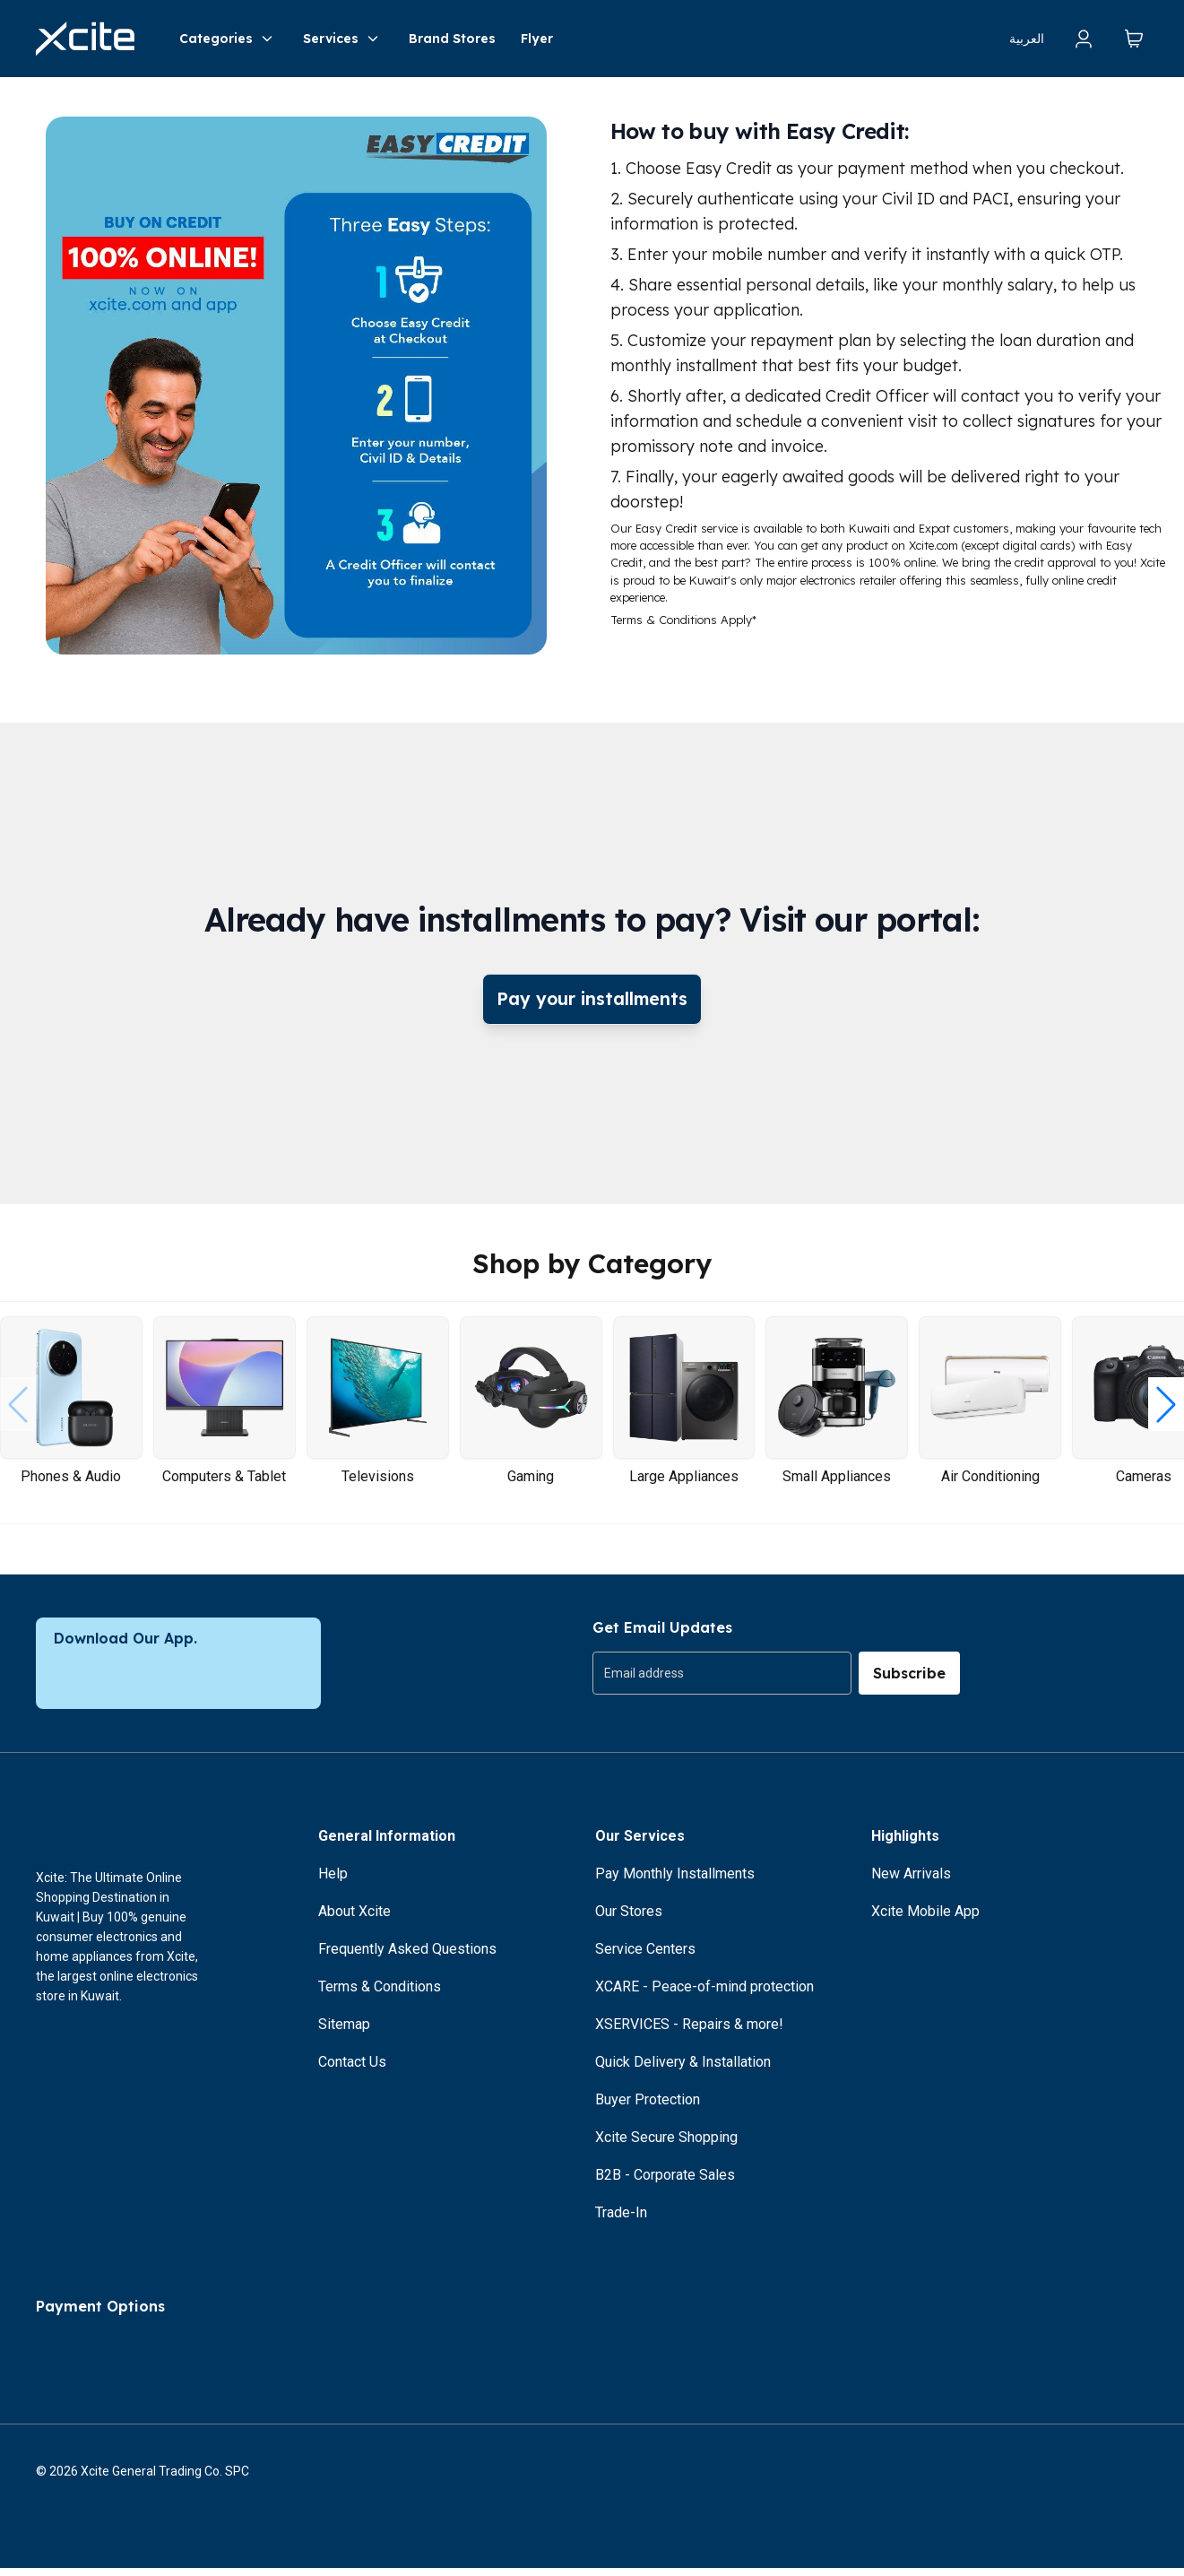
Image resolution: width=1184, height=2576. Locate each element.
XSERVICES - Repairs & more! (689, 2032)
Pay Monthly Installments (675, 1881)
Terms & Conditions (379, 1994)
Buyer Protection (647, 2107)
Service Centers (645, 1956)
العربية (1026, 38)
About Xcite (354, 1919)
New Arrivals (911, 1881)
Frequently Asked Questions (407, 1956)
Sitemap (344, 2032)
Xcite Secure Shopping (666, 2145)
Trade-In (621, 2220)
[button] (1166, 1412)
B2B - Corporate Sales (665, 2182)
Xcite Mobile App (925, 1919)
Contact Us (352, 2069)
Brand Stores (452, 38)
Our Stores (628, 1919)
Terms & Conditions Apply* (683, 619)
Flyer (537, 38)
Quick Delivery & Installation (683, 2069)
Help (333, 1881)
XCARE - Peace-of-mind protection (704, 1994)
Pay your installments (592, 1003)
